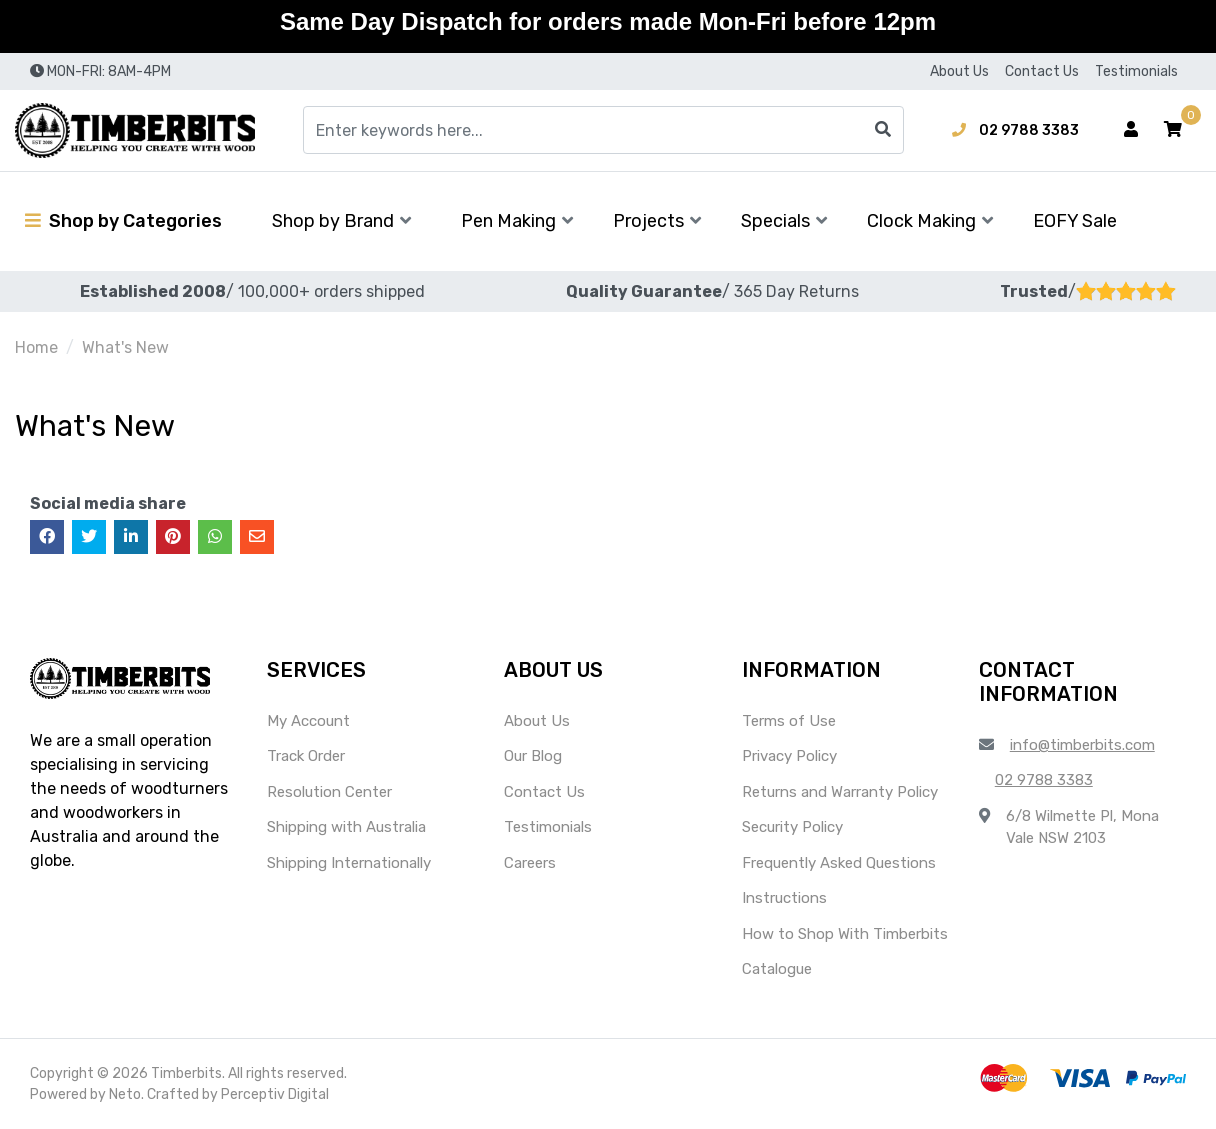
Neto (125, 1094)
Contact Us (1042, 71)
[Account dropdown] (1131, 130)
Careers (530, 863)
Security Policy (792, 827)
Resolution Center (329, 792)
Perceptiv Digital (275, 1094)
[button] (1173, 130)
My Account (308, 721)
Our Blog (533, 756)
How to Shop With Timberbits (845, 934)
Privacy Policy (789, 756)
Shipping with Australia (346, 827)
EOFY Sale (1075, 221)
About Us (959, 71)
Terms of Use (789, 721)
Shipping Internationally (349, 863)
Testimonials (1136, 71)
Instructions (784, 898)
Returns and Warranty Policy (840, 792)
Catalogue (777, 969)
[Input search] (603, 130)
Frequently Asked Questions (839, 863)
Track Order (306, 756)
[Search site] (883, 130)
